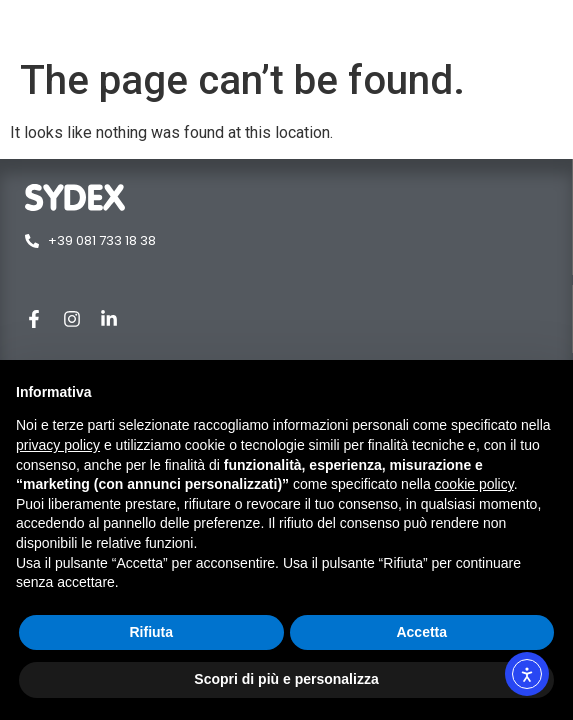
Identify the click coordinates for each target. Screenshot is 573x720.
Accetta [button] (421, 632)
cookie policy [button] (474, 484)
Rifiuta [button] (151, 632)
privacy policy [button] (58, 445)
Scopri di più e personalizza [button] (286, 679)
